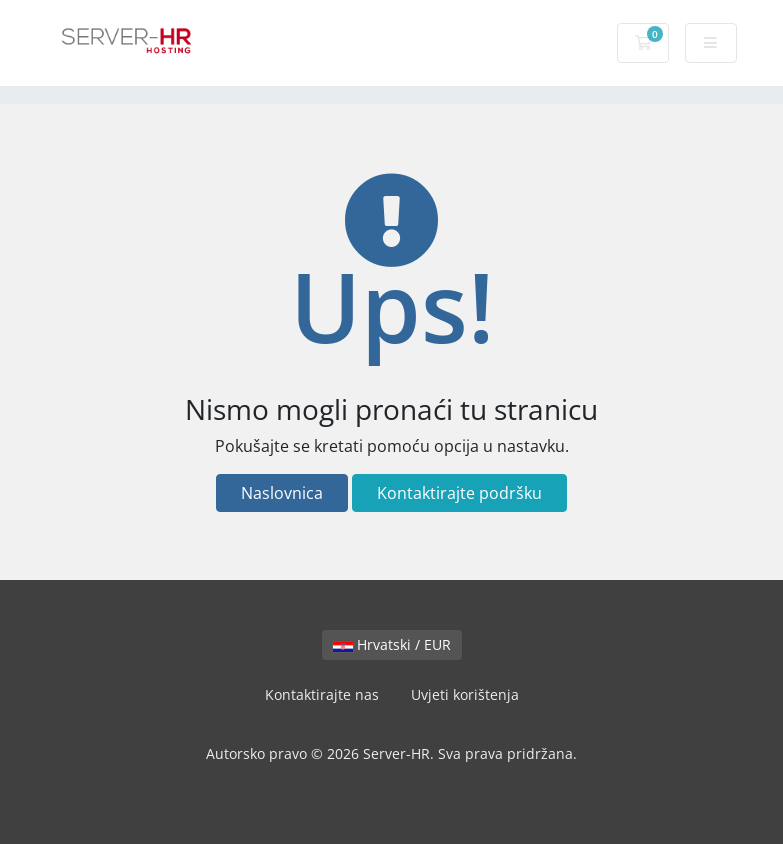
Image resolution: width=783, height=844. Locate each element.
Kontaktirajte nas (322, 694)
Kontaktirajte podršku (459, 493)
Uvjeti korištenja (465, 694)
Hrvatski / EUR (392, 644)
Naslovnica (282, 493)
